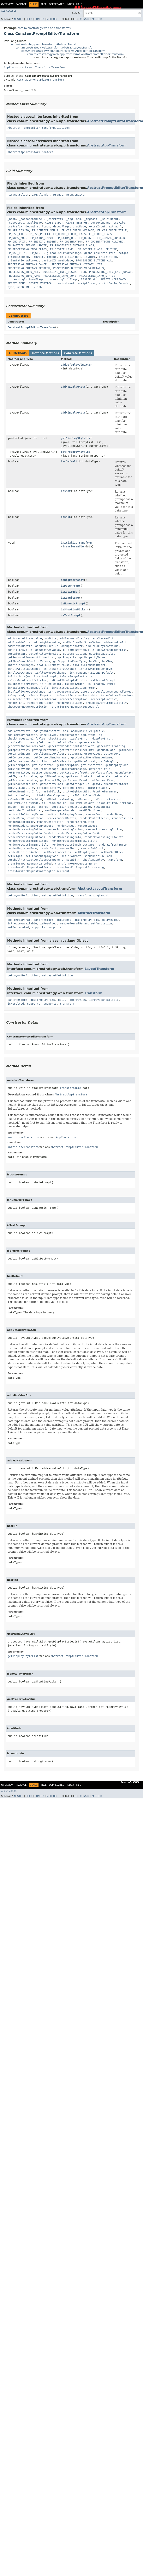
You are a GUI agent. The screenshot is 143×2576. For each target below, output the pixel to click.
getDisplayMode (116, 765)
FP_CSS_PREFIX (39, 234)
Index (70, 4)
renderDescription (73, 699)
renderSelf (48, 848)
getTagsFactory (48, 787)
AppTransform (13, 67)
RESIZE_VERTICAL (41, 283)
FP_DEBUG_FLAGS (100, 234)
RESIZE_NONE (17, 283)
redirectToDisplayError (25, 814)
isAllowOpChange (20, 672)
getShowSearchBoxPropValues (29, 661)
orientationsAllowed (23, 260)
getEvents (64, 919)
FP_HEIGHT (86, 237)
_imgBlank (73, 218)
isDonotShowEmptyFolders (68, 680)
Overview (7, 4)
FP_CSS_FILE (17, 234)
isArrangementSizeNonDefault (91, 672)
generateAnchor (90, 742)
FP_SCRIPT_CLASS (90, 249)
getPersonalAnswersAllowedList (31, 657)
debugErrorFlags (38, 226)
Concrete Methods (78, 353)
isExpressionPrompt (22, 683)
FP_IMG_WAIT (17, 241)
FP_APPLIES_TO (18, 230)
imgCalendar (41, 194)
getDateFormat (85, 761)
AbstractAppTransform (106, 145)
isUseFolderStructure (116, 695)
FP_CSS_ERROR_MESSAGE (77, 230)
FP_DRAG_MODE (17, 237)
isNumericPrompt (73, 603)
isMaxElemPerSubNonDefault (28, 687)
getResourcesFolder (22, 783)
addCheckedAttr (103, 638)
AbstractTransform (94, 913)
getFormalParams (86, 919)
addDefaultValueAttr (76, 364)
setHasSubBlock (111, 852)
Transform (58, 67)
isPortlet (28, 806)
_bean (12, 218)
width (38, 287)
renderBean (94, 814)
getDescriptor (18, 765)
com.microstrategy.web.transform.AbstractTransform (45, 44)
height (123, 252)
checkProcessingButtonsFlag (81, 734)
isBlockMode (92, 795)
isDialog (66, 799)
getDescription (74, 653)
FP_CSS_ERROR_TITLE (112, 230)
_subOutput (16, 222)
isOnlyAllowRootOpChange (26, 691)
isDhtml (51, 799)
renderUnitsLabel (70, 702)
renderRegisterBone (22, 848)
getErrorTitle (99, 768)
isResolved (48, 923)
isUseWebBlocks (19, 699)
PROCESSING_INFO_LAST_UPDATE (111, 271)
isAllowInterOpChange (59, 668)
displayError (79, 738)
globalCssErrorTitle (99, 252)
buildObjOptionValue (78, 649)
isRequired (16, 695)
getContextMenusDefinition (28, 761)
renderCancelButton (61, 818)
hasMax (66, 491)
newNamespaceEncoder (60, 810)
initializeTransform (76, 542)
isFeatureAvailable (108, 799)
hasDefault (69, 461)
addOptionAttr (72, 646)
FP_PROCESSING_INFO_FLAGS (27, 249)
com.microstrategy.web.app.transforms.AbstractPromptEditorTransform (75, 54)
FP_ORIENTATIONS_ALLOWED (104, 241)
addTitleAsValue (20, 649)
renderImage (65, 825)
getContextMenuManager (51, 757)
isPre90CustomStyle (63, 691)
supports (38, 927)
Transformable (73, 546)
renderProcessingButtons (26, 837)
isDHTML (90, 256)
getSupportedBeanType (69, 661)
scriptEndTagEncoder (114, 283)
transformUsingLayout (92, 895)
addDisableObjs (19, 642)
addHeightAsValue (47, 642)
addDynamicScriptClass (51, 731)
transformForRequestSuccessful (75, 706)
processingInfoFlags (62, 279)
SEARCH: (77, 13)
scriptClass (87, 283)
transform (114, 859)
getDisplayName (19, 768)
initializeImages (21, 664)
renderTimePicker (40, 702)
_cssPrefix (55, 218)
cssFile (119, 222)
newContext (102, 806)
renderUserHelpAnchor (24, 852)
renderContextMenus (94, 818)
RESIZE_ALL (89, 279)
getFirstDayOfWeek (73, 772)
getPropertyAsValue (75, 451)
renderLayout (87, 825)
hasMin (66, 516)
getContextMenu (19, 757)
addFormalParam (19, 919)
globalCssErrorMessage (64, 252)
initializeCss (18, 795)
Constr (39, 19)
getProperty (67, 657)
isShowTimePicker (74, 609)
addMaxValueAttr (73, 386)
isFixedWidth (74, 683)
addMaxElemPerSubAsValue (82, 642)
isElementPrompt (103, 680)
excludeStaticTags (62, 742)
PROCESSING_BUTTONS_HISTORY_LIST (77, 264)
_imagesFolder (18, 194)
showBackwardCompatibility (106, 702)
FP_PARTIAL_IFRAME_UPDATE (27, 245)
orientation (108, 256)
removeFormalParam (73, 923)
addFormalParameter (22, 734)
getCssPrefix (61, 761)
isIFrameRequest (81, 802)
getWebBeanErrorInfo (23, 791)
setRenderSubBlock (98, 856)
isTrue (43, 806)
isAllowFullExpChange (24, 668)
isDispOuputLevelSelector (27, 680)
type (11, 287)
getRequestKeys (102, 780)
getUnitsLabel (98, 787)
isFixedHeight (51, 683)
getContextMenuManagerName (91, 757)
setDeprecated (18, 927)
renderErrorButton (80, 821)
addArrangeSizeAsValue (25, 638)
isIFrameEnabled (54, 802)
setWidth (72, 859)
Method (51, 19)
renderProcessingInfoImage (28, 840)
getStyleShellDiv (21, 787)
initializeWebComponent (50, 795)
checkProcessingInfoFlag (26, 738)
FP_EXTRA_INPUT (41, 237)
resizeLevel (65, 283)
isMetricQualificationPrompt (74, 687)
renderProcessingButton (25, 829)
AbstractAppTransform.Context (30, 152)
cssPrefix (15, 226)
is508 (75, 795)
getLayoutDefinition (23, 895)
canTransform (43, 919)
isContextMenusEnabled (25, 799)
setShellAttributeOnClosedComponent (35, 859)
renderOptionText (104, 699)
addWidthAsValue (47, 649)
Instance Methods (45, 353)
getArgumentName (44, 749)
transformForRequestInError (76, 863)
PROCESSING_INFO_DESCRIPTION (64, 271)
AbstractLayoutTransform (100, 888)
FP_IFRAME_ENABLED (111, 237)
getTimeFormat (73, 787)
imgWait (37, 256)
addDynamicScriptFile (87, 731)
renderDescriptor (21, 821)
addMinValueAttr (73, 412)
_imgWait (90, 218)
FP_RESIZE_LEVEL (62, 249)
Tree (44, 4)
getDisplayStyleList (76, 438)
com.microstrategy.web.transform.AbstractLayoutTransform (55, 47)
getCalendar (17, 653)
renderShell (69, 848)
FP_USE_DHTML (17, 252)
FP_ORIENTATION (71, 241)
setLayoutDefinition (57, 895)
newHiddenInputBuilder (25, 810)
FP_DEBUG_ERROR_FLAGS (69, 234)
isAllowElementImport (89, 664)
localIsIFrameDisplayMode (71, 806)
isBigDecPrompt (72, 579)
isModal (126, 802)
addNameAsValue (46, 646)
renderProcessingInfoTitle (28, 844)
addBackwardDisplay (74, 638)
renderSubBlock (92, 848)
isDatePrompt (70, 585)
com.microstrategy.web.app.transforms (44, 28)
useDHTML (23, 287)
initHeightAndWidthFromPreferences (90, 791)
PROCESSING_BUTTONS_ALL (94, 260)
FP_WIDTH (36, 252)
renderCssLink (122, 818)
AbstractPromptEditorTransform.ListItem (38, 127)
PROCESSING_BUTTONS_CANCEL (28, 264)
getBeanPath (106, 749)
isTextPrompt (70, 615)
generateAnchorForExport (26, 746)
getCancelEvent (19, 753)
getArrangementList (112, 649)
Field (29, 19)
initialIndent (70, 256)
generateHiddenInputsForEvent (71, 746)
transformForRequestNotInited (30, 867)
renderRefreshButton (112, 844)
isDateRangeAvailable (76, 676)
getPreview (110, 919)
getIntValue (28, 776)
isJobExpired (107, 802)
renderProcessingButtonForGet (30, 833)
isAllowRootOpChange (50, 672)
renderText (16, 702)
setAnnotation (101, 923)
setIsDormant (71, 856)
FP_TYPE (111, 249)
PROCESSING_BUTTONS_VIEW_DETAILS (78, 268)
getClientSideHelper (49, 753)
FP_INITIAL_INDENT (43, 241)
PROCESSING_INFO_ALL (23, 271)
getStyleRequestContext (110, 783)
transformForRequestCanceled (30, 863)
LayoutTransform (37, 67)
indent (52, 256)
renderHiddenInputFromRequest (30, 825)
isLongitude (70, 597)
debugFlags (61, 226)
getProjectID (50, 780)
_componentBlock (31, 218)
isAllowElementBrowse (53, 664)
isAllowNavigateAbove (95, 668)
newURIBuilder (90, 810)
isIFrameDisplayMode (23, 802)
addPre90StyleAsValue (102, 646)
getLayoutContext (79, 776)
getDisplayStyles (102, 653)
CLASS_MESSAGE (76, 222)
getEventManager (44, 772)
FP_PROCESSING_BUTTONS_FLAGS (72, 245)
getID (12, 776)
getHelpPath (124, 772)
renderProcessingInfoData (103, 837)
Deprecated (56, 4)
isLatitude (69, 591)
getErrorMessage (46, 768)
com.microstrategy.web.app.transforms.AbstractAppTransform (63, 50)
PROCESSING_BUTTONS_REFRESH (29, 268)
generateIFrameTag (111, 746)
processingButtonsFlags (25, 279)
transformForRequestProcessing (80, 867)
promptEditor (76, 194)
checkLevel (48, 734)
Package (21, 4)
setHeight (15, 856)
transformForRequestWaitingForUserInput (38, 871)
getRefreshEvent (75, 780)
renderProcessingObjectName (73, 844)
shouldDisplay (93, 859)
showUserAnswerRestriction (28, 706)
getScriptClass (51, 783)
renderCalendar (45, 699)
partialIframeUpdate (57, 260)
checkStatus (57, 738)
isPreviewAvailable (22, 923)
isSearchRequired (40, 695)
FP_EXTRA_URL (66, 237)
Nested (18, 19)
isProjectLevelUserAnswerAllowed (106, 691)
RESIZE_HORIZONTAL (114, 279)
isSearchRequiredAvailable (77, 695)
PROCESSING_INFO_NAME (24, 275)
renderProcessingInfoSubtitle (74, 840)
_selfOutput (109, 218)
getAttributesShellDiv (77, 749)
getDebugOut (108, 761)
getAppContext (18, 749)
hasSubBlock (51, 791)
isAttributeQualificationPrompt (32, 676)
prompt (58, 194)
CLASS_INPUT (54, 222)
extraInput (97, 226)
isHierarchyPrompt (101, 683)
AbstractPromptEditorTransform (40, 79)
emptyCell (37, 742)
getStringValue (77, 783)
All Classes (8, 10)
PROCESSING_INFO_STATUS (97, 275)
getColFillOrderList (44, 653)
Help (79, 4)
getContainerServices (84, 753)
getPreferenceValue (22, 780)
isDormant (83, 799)
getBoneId (125, 749)
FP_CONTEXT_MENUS (45, 230)
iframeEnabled (18, 256)
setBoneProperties (57, 852)
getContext (112, 753)
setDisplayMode (85, 852)
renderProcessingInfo (64, 837)
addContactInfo (19, 731)
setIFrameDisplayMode (42, 856)
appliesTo (34, 222)
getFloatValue (101, 772)
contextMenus (100, 222)
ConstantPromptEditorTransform (31, 327)
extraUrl (115, 226)
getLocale (103, 776)
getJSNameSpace (51, 776)
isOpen (12, 806)
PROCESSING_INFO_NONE (59, 275)
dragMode (79, 226)
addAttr (51, 638)
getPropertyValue (92, 657)
